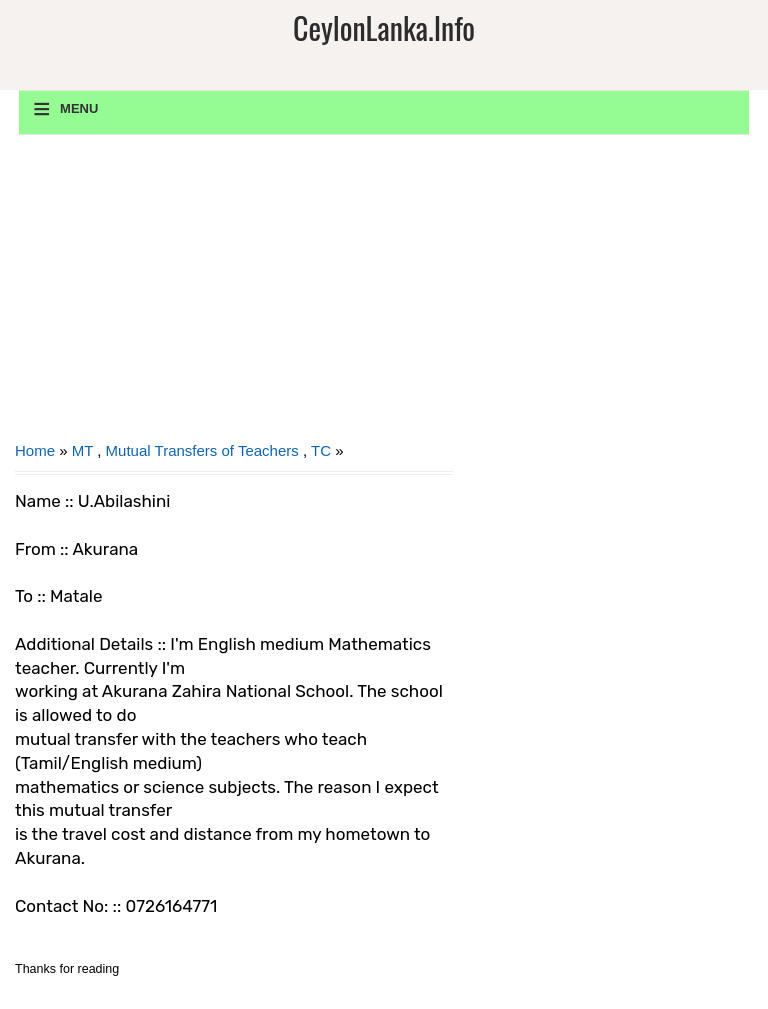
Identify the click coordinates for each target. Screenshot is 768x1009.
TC (321, 450)
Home (35, 450)
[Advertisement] (234, 295)
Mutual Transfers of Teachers (202, 450)
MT (82, 450)
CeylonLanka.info (384, 27)
